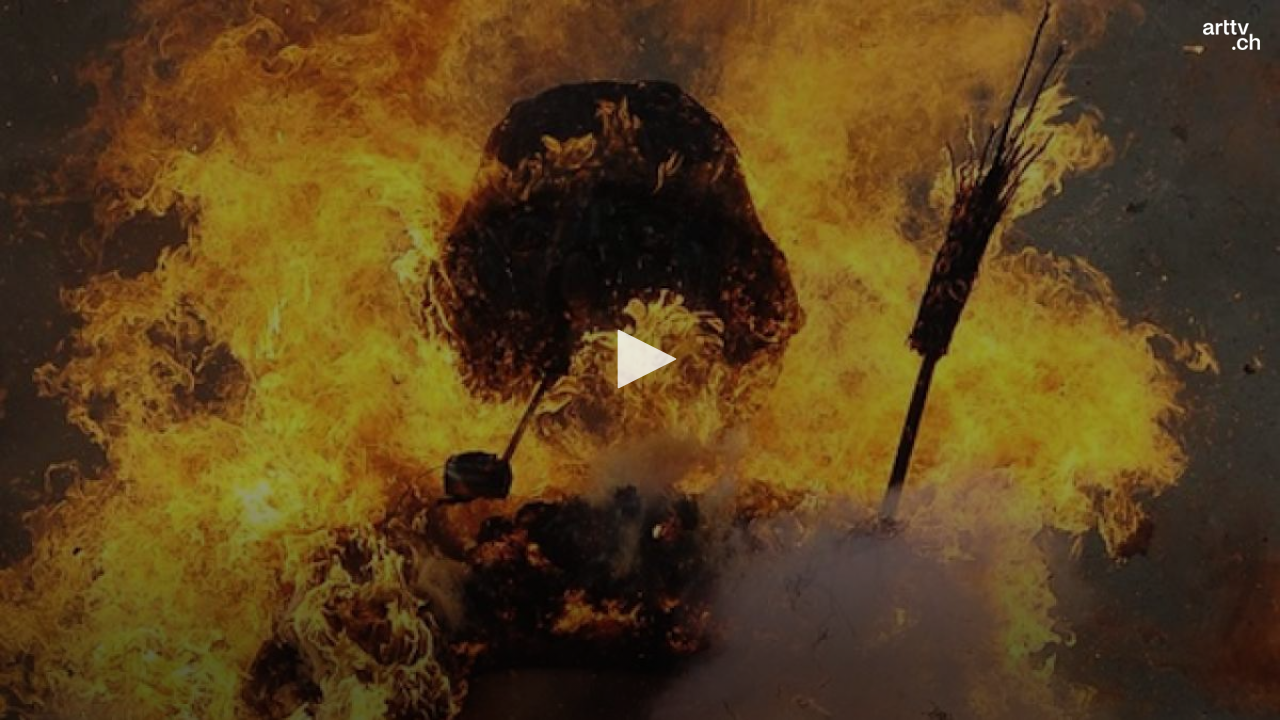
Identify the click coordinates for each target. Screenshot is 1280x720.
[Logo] (1231, 35)
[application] (640, 360)
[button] (640, 359)
